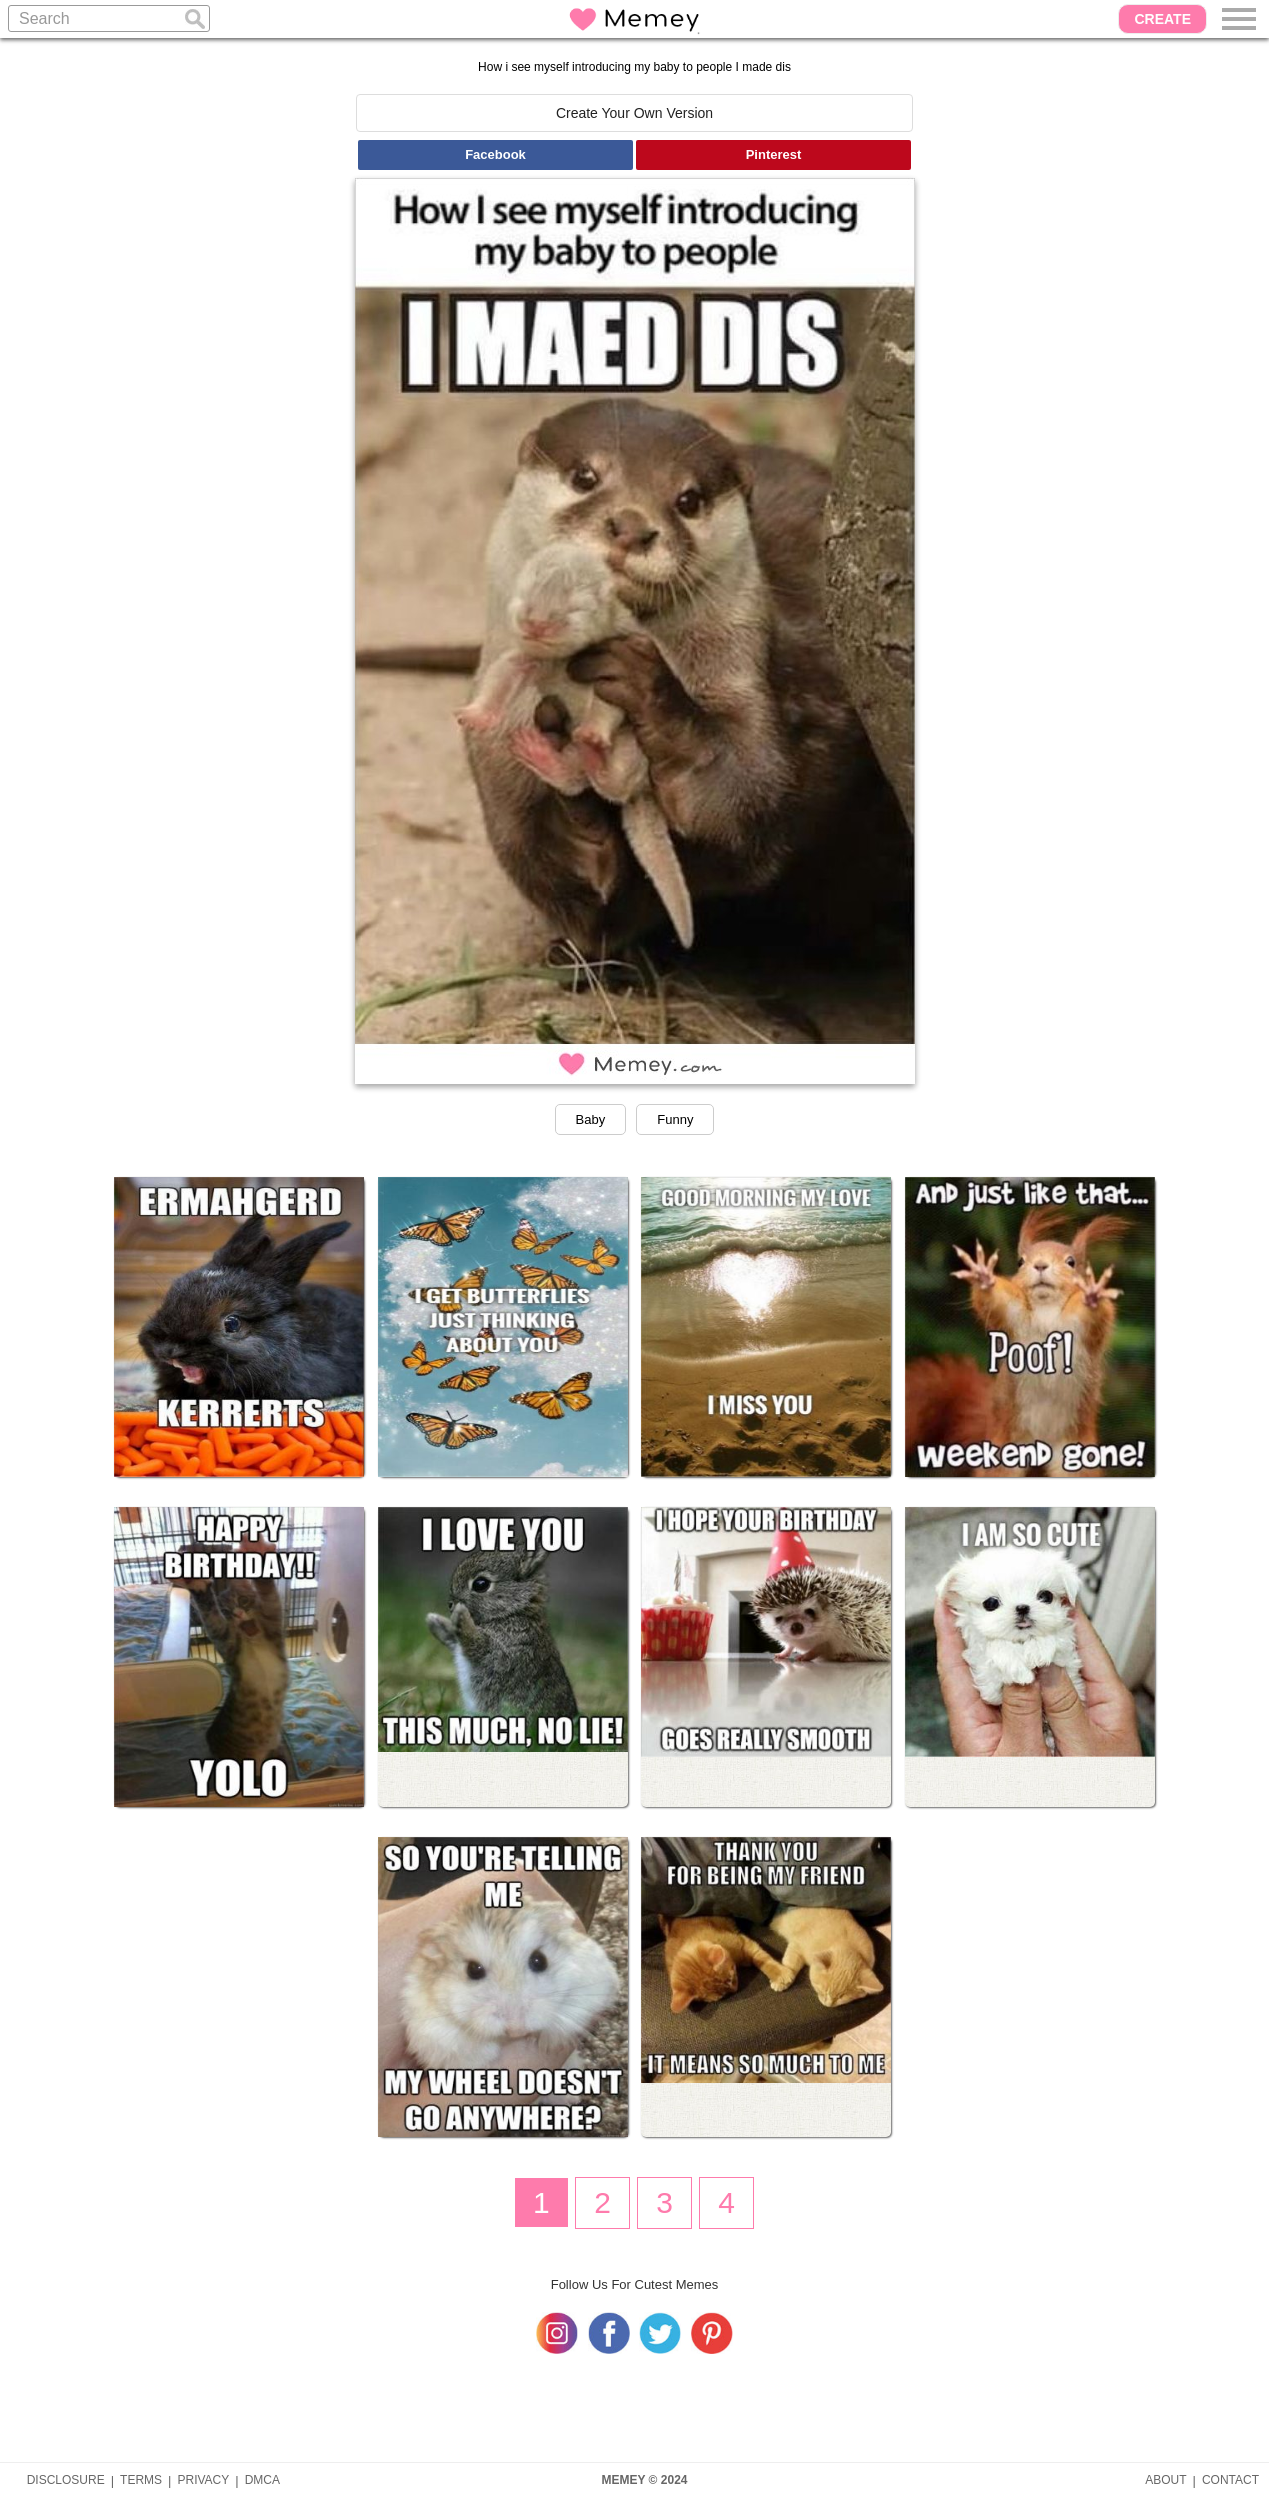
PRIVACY (203, 2480)
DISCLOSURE (66, 2480)
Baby (591, 1119)
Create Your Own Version (634, 113)
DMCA (262, 2480)
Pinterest (774, 154)
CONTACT (1230, 2480)
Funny (675, 1119)
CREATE (1162, 19)
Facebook (495, 154)
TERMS (141, 2480)
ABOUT (1165, 2480)
